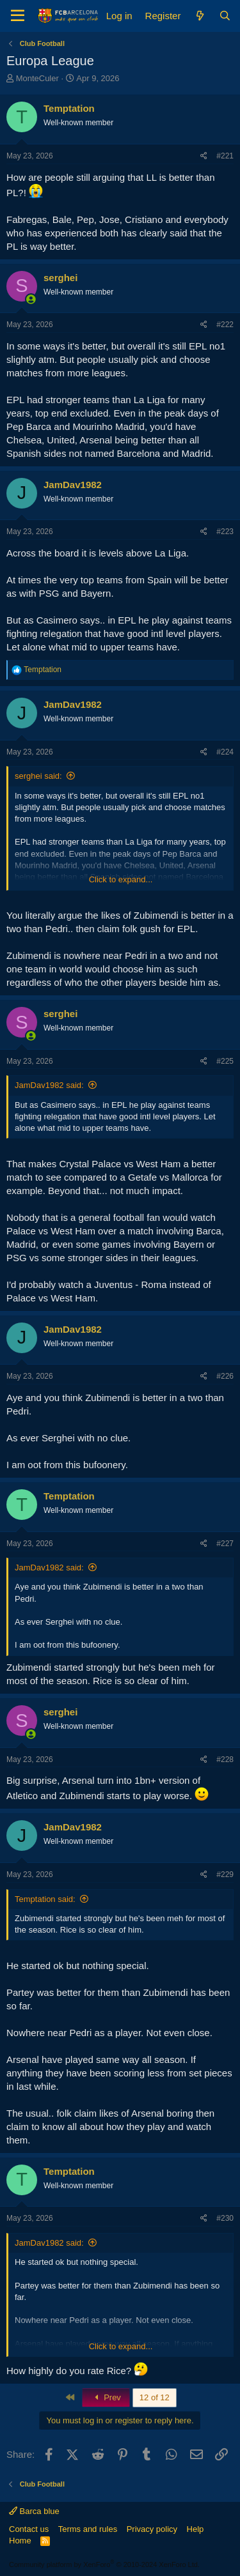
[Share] (204, 156)
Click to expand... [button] (121, 879)
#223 (225, 531)
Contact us (29, 2529)
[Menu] (18, 16)
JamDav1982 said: (49, 1085)
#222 (225, 324)
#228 (225, 1759)
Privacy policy (152, 2529)
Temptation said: (45, 1899)
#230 (225, 2218)
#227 (225, 1543)
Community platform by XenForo (104, 2564)
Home (20, 2540)
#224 (225, 751)
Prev (106, 2397)
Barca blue (34, 2511)
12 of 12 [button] (155, 2397)
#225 (225, 1061)
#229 (225, 1874)
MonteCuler (37, 78)
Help (195, 2529)
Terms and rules (87, 2529)
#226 (225, 1376)
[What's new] (199, 15)
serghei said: (38, 776)
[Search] (224, 15)
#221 (225, 155)
